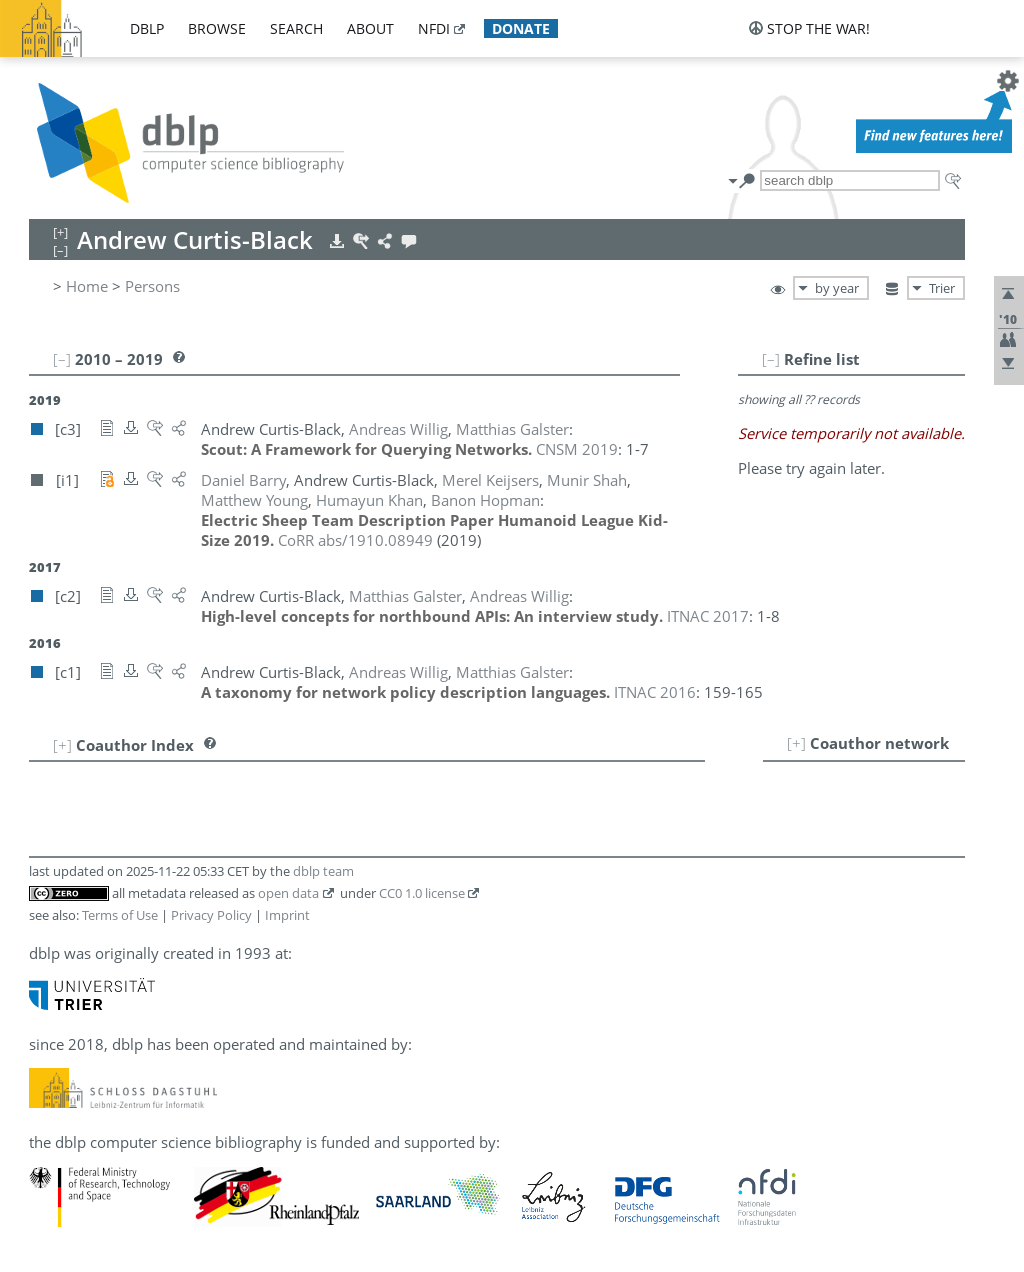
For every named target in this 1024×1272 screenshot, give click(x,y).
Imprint (287, 915)
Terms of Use (120, 915)
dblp (147, 28)
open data (288, 893)
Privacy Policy (211, 915)
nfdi (434, 28)
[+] (796, 743)
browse (217, 28)
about (370, 28)
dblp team (323, 871)
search (296, 28)
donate (521, 28)
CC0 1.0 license (422, 893)
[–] (771, 359)
